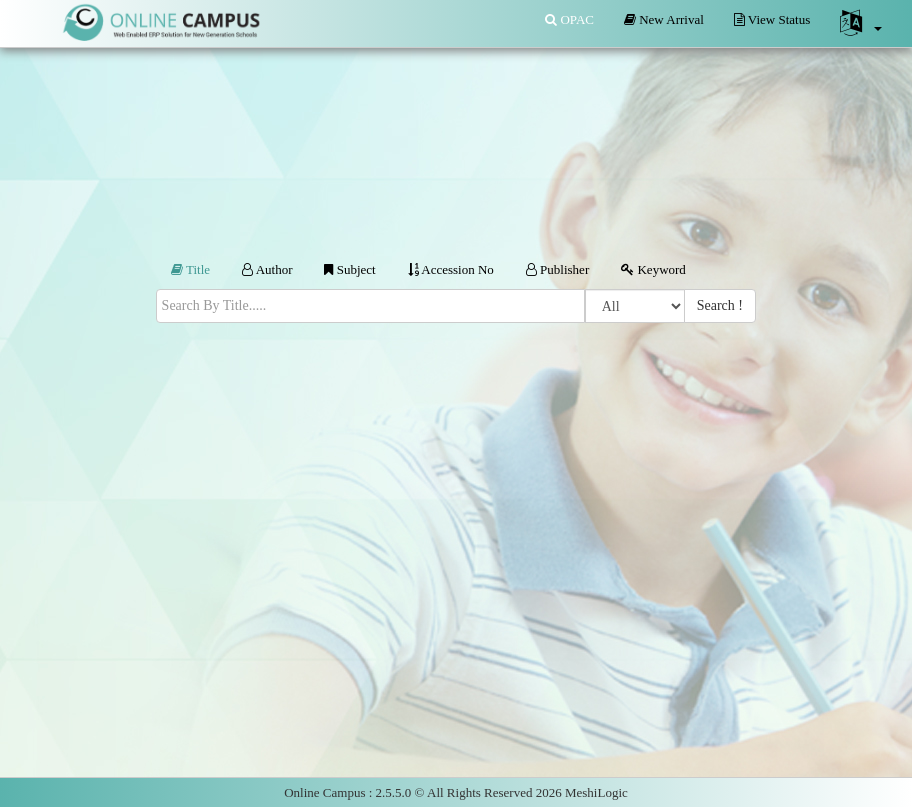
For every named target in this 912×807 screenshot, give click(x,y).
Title (190, 269)
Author (267, 269)
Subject (349, 269)
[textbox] (370, 305)
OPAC (569, 19)
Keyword (653, 269)
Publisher (557, 269)
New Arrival (664, 19)
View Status (772, 19)
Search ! (720, 305)
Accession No (451, 269)
